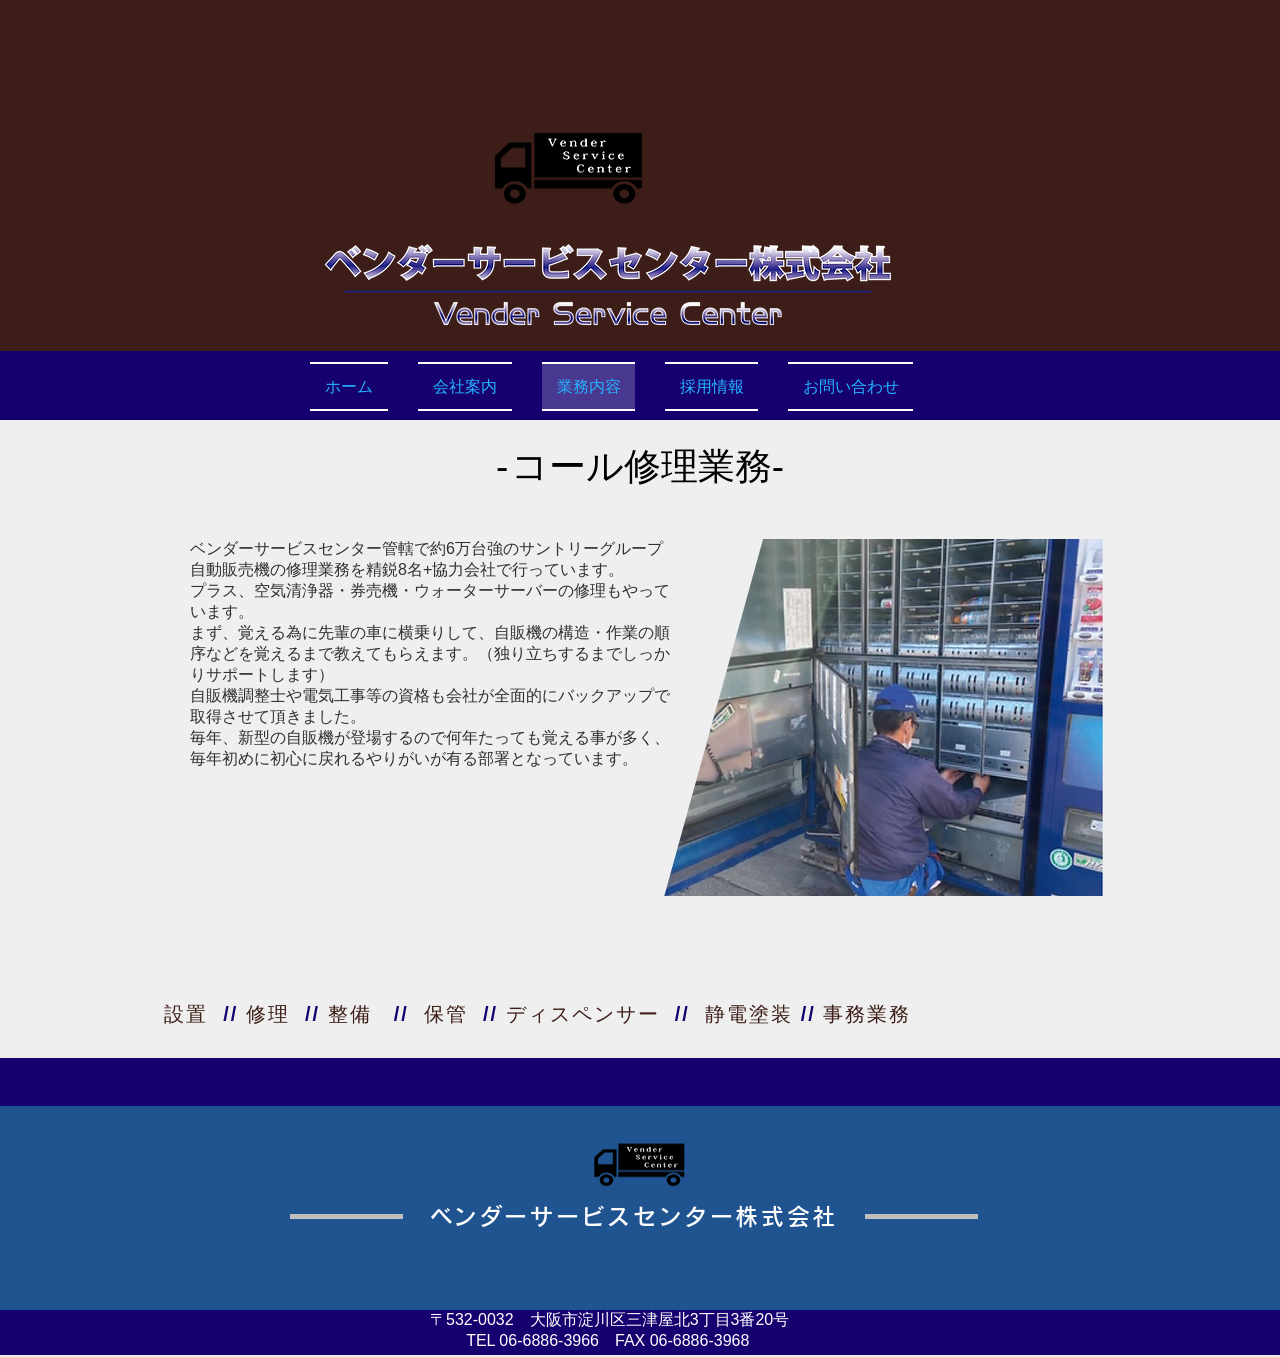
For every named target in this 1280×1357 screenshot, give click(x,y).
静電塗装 (749, 1014)
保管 (446, 1014)
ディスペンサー (583, 1014)
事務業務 (867, 1014)
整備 (350, 1014)
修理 (268, 1014)
